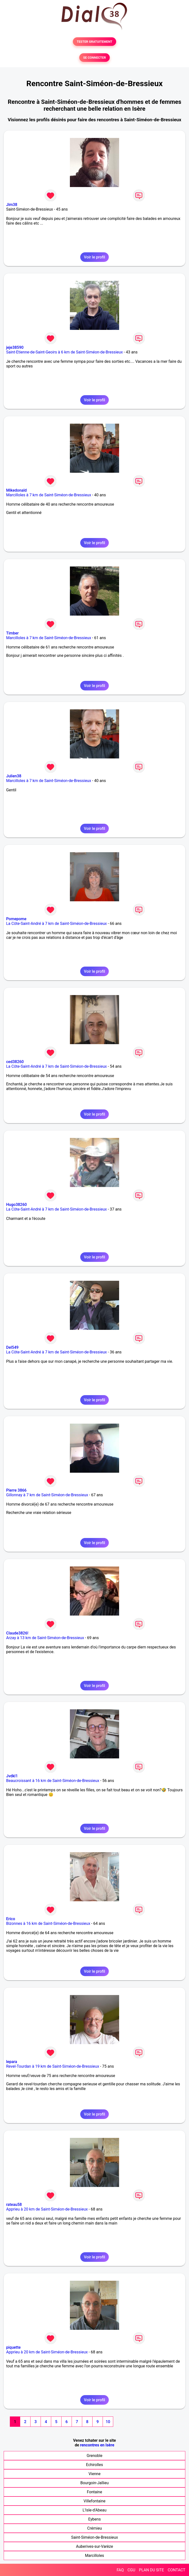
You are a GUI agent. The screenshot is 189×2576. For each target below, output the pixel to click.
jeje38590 (15, 347)
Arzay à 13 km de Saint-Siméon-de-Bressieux (45, 1637)
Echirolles (94, 2464)
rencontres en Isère (97, 2445)
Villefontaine (94, 2501)
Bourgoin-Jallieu (94, 2483)
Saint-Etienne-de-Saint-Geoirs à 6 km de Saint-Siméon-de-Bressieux (64, 352)
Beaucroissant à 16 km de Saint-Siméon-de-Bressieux (52, 1780)
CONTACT (176, 2570)
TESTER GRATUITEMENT (94, 41)
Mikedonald (16, 490)
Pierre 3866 (16, 1490)
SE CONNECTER (94, 57)
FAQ (120, 2570)
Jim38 (11, 204)
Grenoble (94, 2455)
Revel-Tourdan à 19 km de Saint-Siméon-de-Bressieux (52, 2066)
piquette (13, 2347)
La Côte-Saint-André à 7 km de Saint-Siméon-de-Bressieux (56, 923)
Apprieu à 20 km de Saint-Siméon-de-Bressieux (47, 2209)
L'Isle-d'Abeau (94, 2510)
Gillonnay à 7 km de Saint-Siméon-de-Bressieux (47, 1495)
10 (108, 2421)
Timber (12, 633)
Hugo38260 (16, 1204)
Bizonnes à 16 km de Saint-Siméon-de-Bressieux (48, 1923)
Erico (10, 1918)
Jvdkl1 (12, 1776)
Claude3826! (17, 1633)
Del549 (12, 1347)
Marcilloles (94, 2555)
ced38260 (15, 1061)
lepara (11, 2061)
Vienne (95, 2473)
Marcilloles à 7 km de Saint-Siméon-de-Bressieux (48, 495)
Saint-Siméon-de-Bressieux (94, 2537)
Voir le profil (94, 257)
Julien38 (13, 776)
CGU (131, 2570)
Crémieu (94, 2528)
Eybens (94, 2519)
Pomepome (16, 919)
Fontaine (94, 2492)
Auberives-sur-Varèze (94, 2546)
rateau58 (14, 2204)
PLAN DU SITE (151, 2570)
